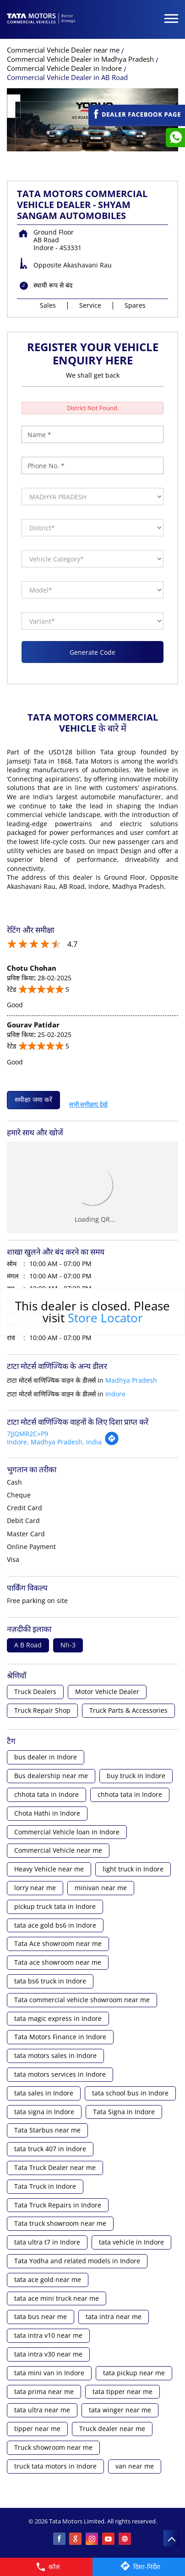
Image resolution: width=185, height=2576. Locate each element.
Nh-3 (68, 1645)
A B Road (28, 1645)
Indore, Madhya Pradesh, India (54, 1442)
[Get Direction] (111, 1443)
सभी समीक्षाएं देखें (88, 1102)
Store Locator (105, 1317)
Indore (115, 1394)
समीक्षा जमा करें (33, 1099)
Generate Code (92, 652)
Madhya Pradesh (131, 1380)
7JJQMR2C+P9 (27, 1433)
